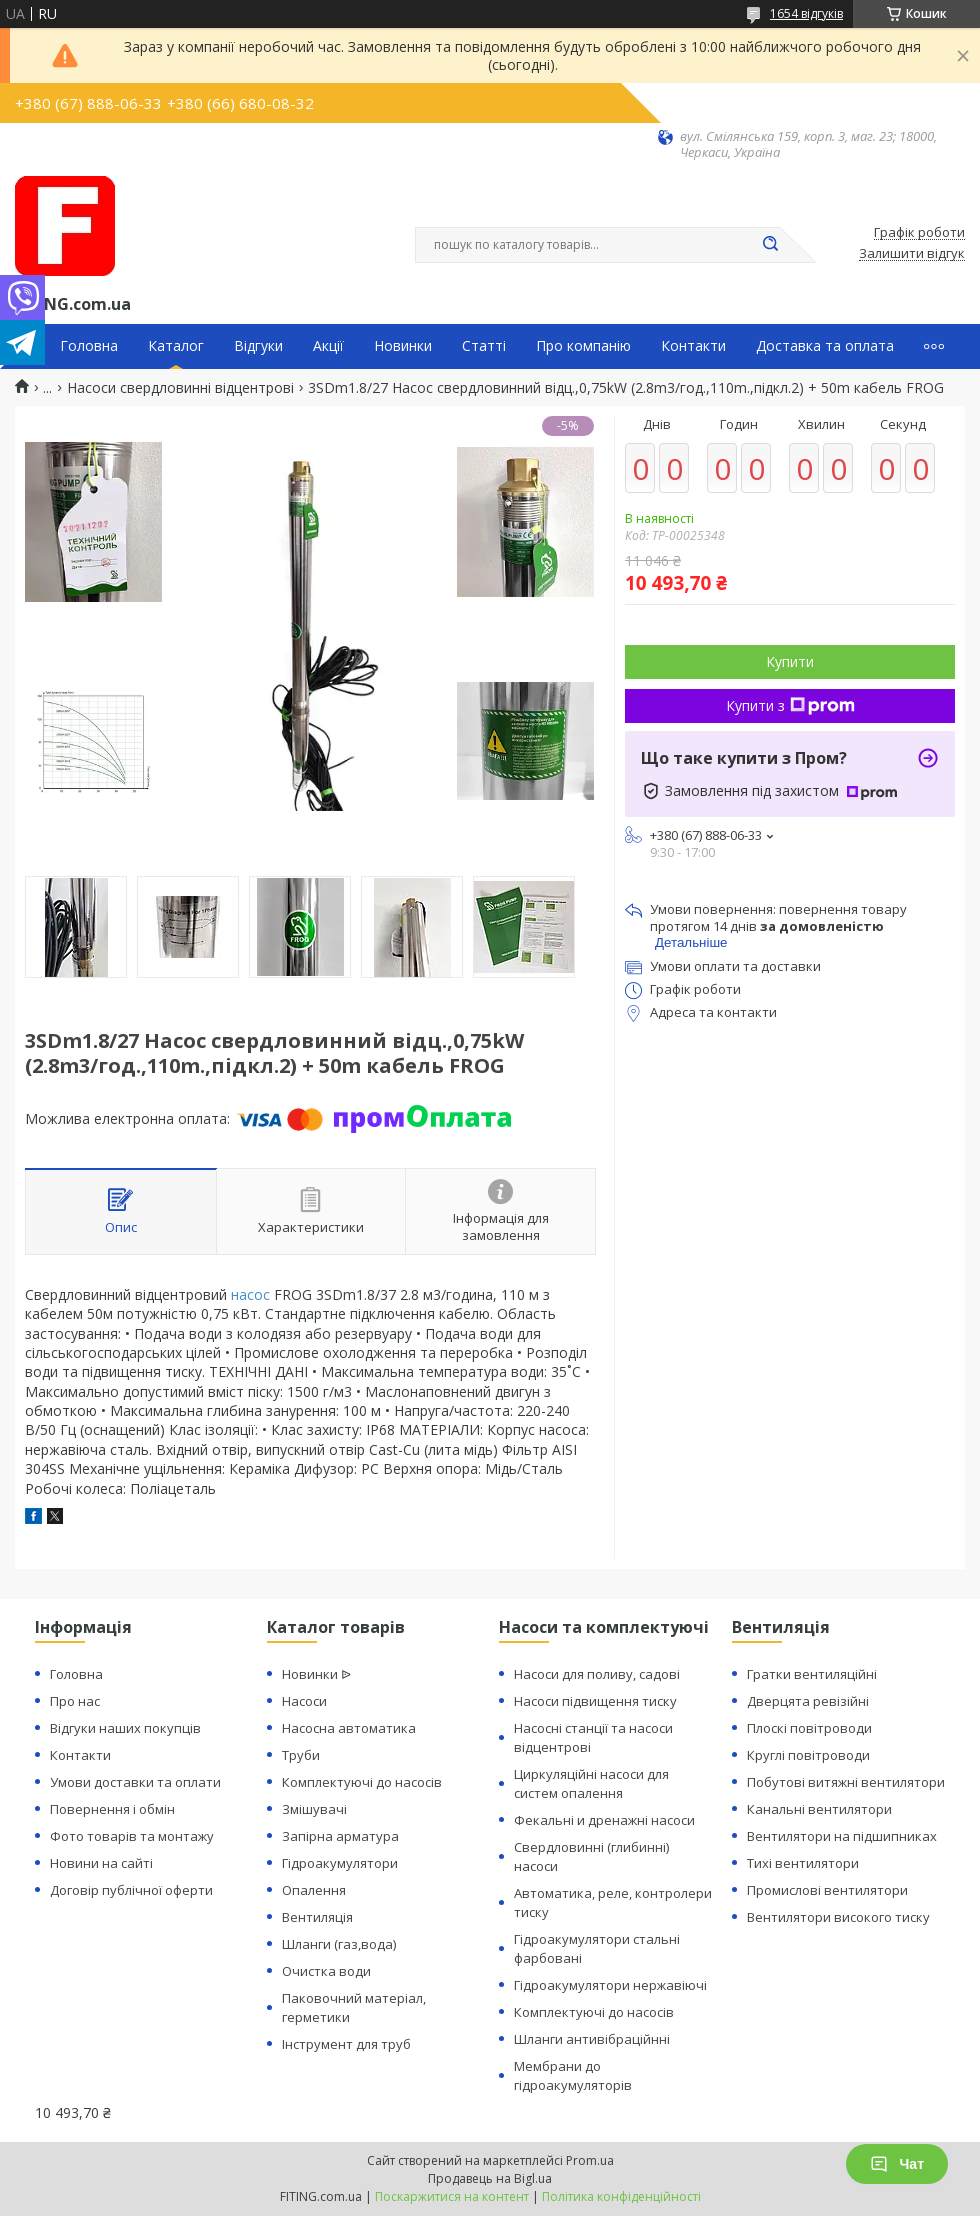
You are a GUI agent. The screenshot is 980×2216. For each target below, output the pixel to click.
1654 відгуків (806, 13)
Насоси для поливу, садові (597, 1674)
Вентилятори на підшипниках (842, 1836)
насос (250, 1294)
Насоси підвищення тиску (595, 1701)
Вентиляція (317, 1917)
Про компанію (583, 346)
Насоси (304, 1701)
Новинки (403, 346)
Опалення (314, 1890)
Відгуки (258, 346)
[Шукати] (770, 245)
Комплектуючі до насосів (362, 1782)
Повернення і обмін (112, 1809)
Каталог (176, 346)
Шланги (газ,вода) (339, 1944)
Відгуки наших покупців (125, 1728)
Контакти (693, 346)
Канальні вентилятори (819, 1809)
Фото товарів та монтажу (132, 1836)
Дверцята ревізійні (808, 1701)
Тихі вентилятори (803, 1863)
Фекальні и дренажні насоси (604, 1820)
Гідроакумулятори (340, 1863)
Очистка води (326, 1971)
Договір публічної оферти (131, 1890)
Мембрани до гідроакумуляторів (573, 2075)
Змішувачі (314, 1809)
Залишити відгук (912, 254)
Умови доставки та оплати (135, 1782)
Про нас (75, 1701)
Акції (328, 346)
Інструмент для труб (346, 2044)
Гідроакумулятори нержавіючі (610, 1985)
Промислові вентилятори (827, 1890)
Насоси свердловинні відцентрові (180, 388)
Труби (301, 1755)
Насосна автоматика (349, 1728)
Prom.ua (590, 2160)
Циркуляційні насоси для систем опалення (591, 1783)
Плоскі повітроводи (809, 1728)
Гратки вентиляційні (812, 1674)
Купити (790, 661)
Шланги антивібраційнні (592, 2039)
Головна (89, 346)
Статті (484, 346)
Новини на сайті (101, 1863)
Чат (897, 2164)
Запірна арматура (340, 1836)
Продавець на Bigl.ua (490, 2178)
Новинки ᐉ (316, 1674)
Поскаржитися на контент (452, 2196)
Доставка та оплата (825, 346)
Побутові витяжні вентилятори (846, 1782)
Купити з (790, 705)
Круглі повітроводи (808, 1755)
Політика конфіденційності (621, 2196)
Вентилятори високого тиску (838, 1917)
